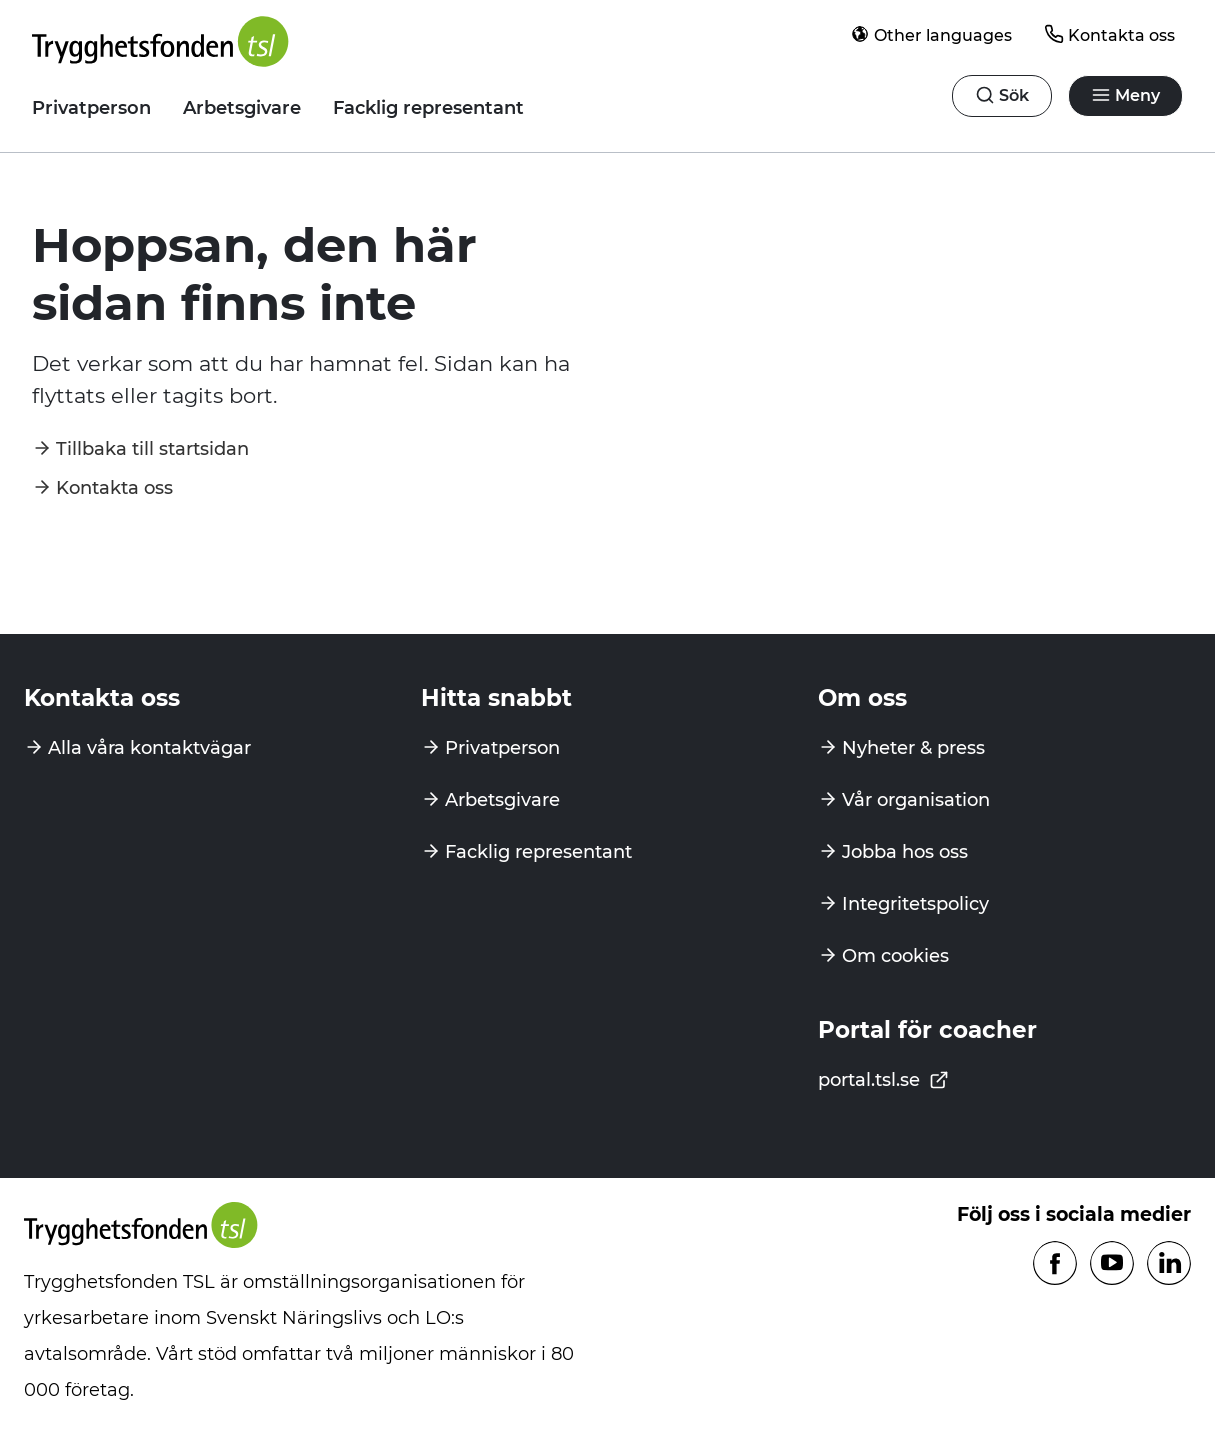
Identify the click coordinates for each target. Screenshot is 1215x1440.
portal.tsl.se (883, 1080)
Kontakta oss (1109, 34)
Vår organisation (916, 800)
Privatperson (91, 108)
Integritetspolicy (915, 904)
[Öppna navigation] (1002, 96)
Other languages (931, 34)
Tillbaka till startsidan (152, 449)
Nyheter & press (913, 748)
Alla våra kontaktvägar (149, 748)
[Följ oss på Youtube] (1112, 1264)
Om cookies (895, 956)
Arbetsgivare (242, 108)
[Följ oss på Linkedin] (1169, 1264)
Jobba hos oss (905, 852)
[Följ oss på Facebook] (1055, 1264)
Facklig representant (428, 108)
